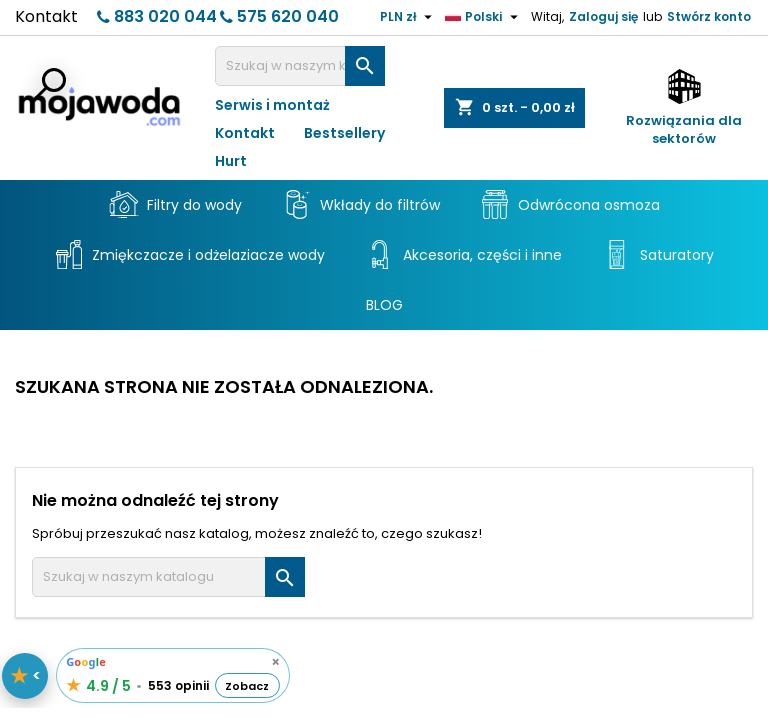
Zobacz (247, 686)
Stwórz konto (709, 16)
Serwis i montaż (272, 105)
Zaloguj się (603, 16)
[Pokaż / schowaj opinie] (25, 676)
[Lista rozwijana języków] (484, 17)
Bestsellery (344, 133)
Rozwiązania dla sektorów (684, 130)
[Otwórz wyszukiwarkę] (48, 86)
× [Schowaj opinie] (275, 662)
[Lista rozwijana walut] (408, 17)
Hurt (231, 161)
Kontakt (46, 16)
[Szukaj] (300, 66)
